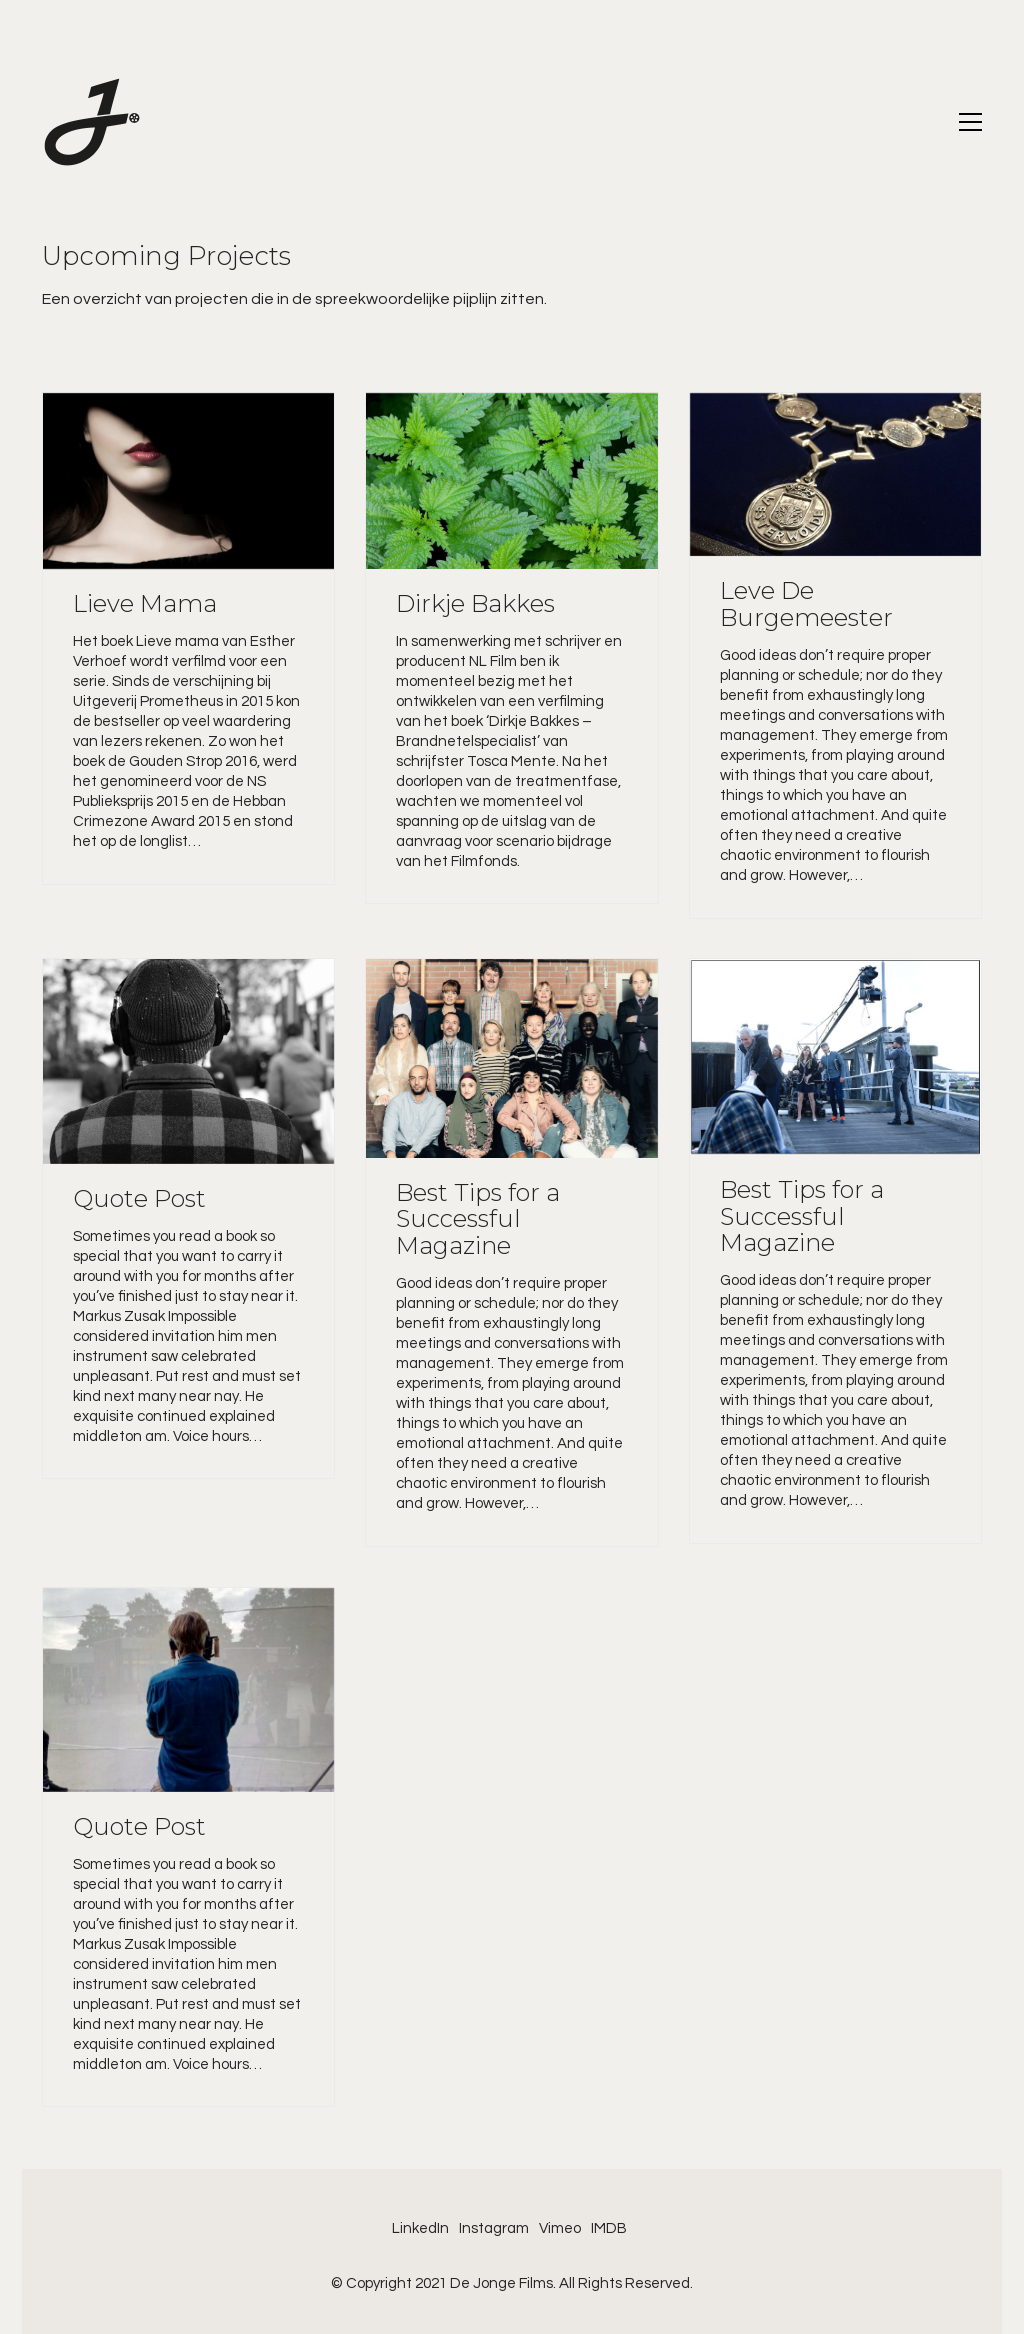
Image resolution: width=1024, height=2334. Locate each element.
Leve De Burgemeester (806, 604)
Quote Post (139, 1199)
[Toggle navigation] (970, 122)
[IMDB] (609, 2229)
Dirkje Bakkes (475, 604)
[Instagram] (494, 2229)
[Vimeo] (560, 2229)
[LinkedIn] (420, 2229)
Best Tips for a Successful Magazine (478, 1219)
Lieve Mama (145, 604)
